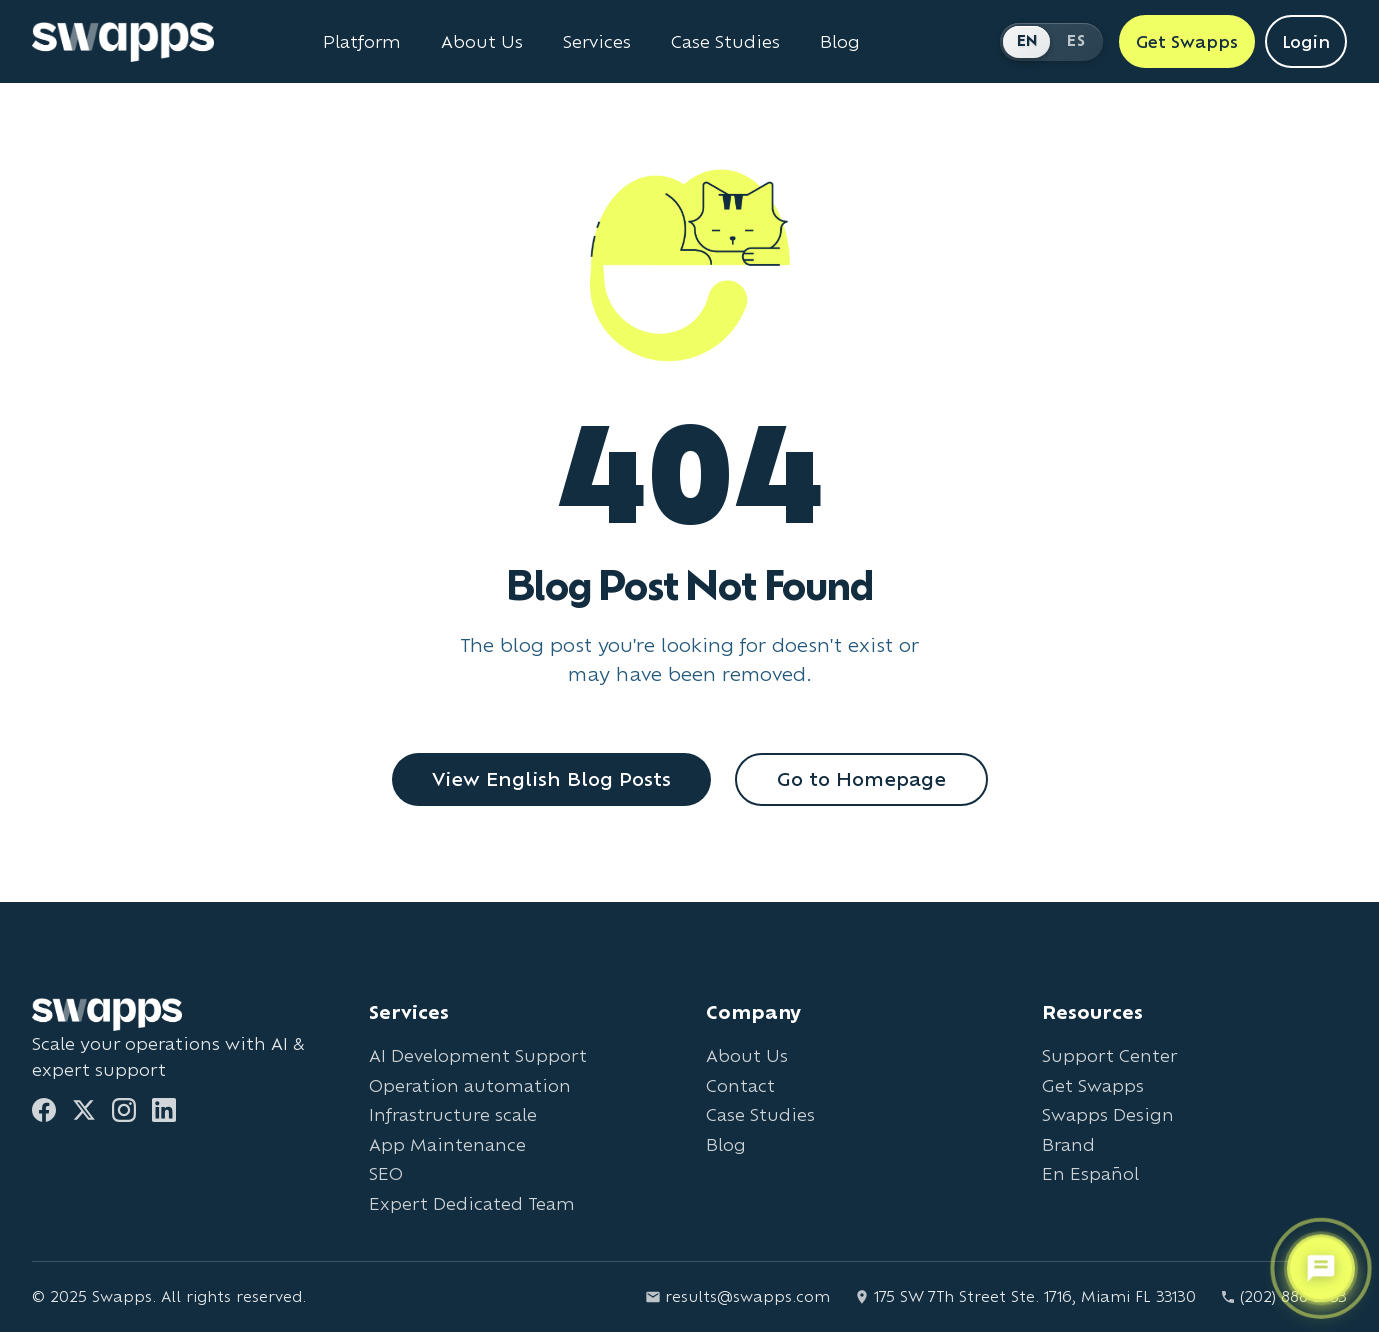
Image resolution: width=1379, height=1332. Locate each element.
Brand (1068, 1144)
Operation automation (470, 1085)
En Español (1090, 1173)
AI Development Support (478, 1055)
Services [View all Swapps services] (597, 42)
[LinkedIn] (164, 1110)
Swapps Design (1108, 1114)
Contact (740, 1085)
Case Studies (760, 1114)
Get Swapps (1093, 1085)
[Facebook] (44, 1110)
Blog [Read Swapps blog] (840, 42)
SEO (386, 1173)
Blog (726, 1144)
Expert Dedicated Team (472, 1203)
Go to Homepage (861, 779)
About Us (747, 1055)
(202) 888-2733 (1283, 1296)
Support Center (1109, 1055)
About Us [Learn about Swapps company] (482, 42)
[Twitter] (84, 1110)
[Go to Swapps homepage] (123, 42)
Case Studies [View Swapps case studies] (725, 42)
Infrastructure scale (453, 1114)
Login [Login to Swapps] (1306, 41)
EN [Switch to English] (1028, 40)
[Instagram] (124, 1110)
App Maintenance (447, 1144)
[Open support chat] (1321, 1269)
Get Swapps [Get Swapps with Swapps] (1187, 41)
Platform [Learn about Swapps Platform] (362, 42)
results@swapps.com (737, 1296)
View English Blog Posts (551, 779)
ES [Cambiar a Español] (1076, 40)
